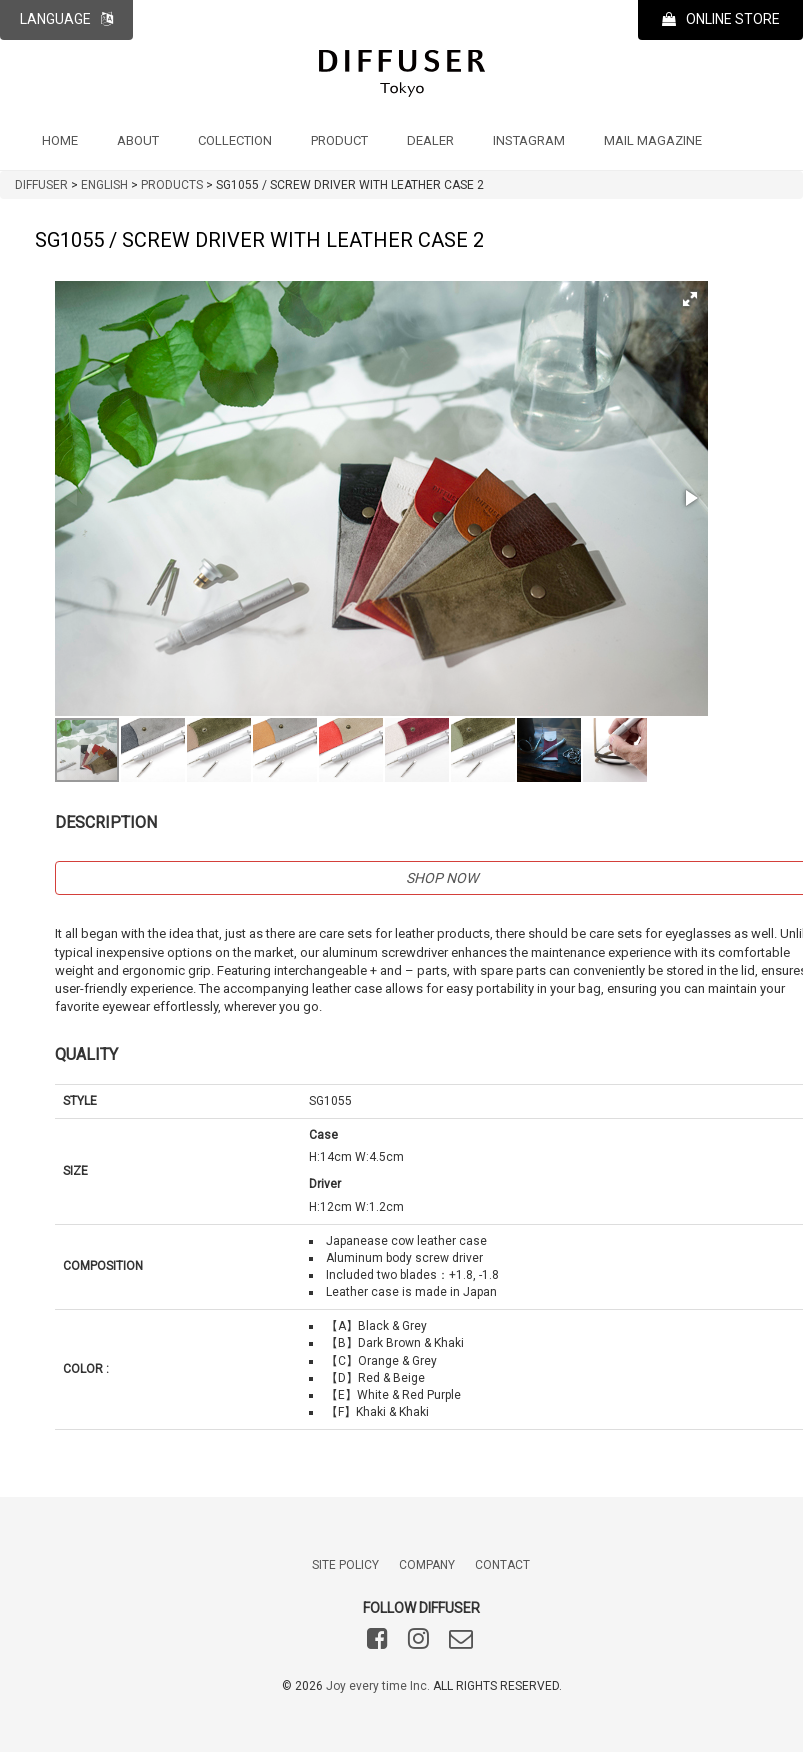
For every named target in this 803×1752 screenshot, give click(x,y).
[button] (690, 299)
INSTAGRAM (529, 140)
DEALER (430, 140)
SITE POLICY (345, 1565)
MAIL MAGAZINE (653, 140)
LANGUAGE (66, 19)
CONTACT (502, 1565)
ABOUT (138, 140)
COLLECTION (235, 140)
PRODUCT (339, 140)
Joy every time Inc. (378, 1686)
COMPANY (427, 1565)
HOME (60, 140)
